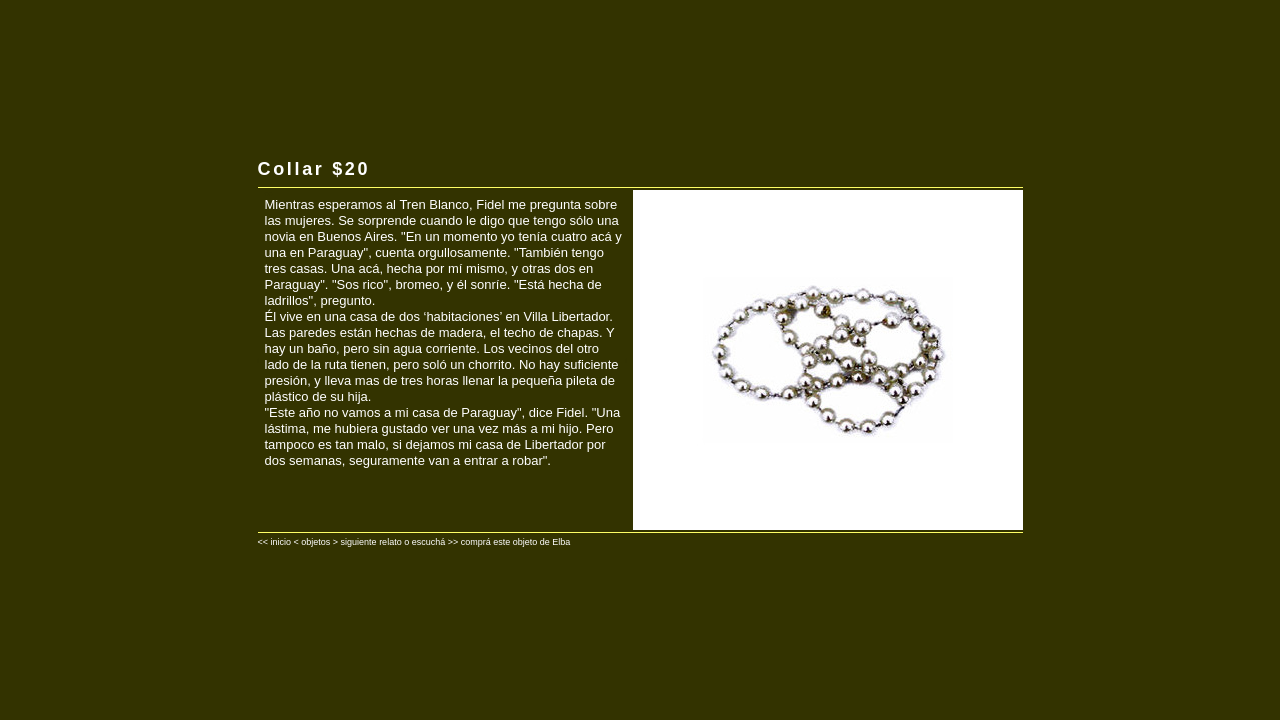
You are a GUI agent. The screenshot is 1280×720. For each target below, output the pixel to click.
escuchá (429, 542)
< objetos (312, 542)
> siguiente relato (367, 542)
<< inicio (275, 542)
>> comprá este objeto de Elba (509, 542)
